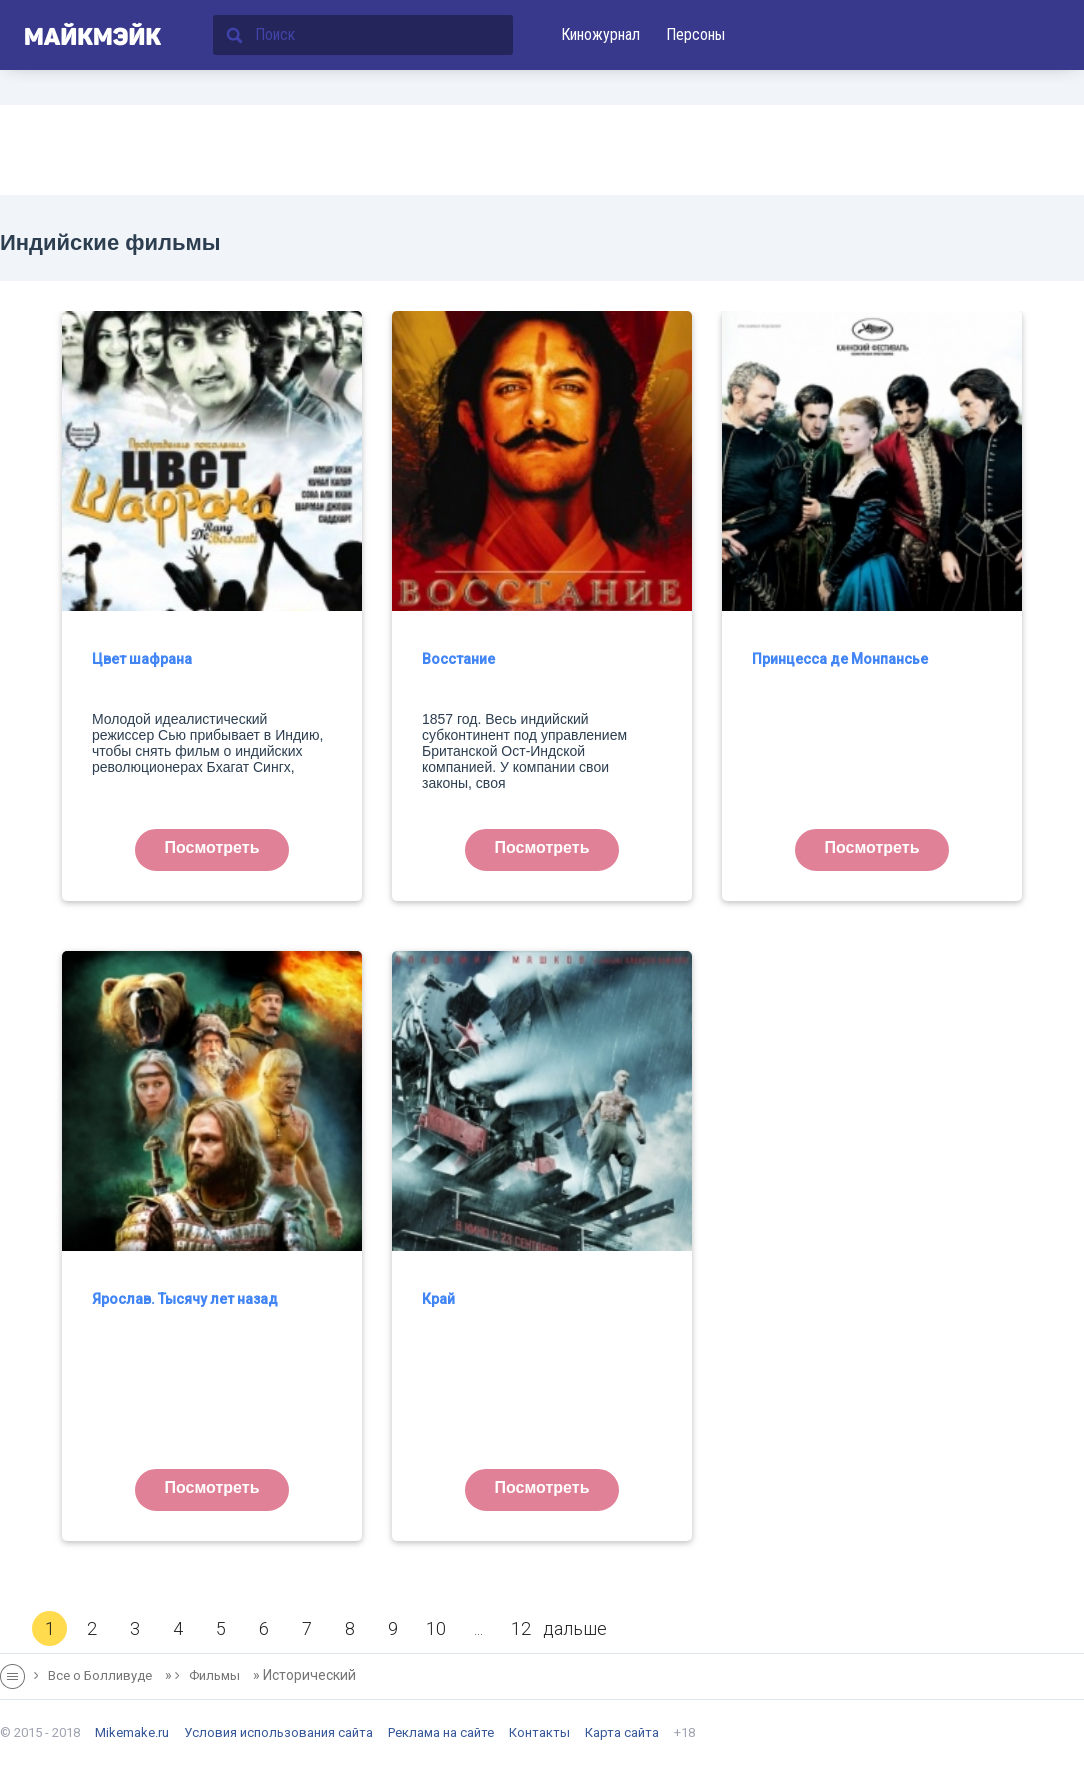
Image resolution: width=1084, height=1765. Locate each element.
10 (436, 1628)
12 (521, 1628)
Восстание (458, 659)
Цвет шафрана (142, 659)
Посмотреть (212, 847)
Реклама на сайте (441, 1732)
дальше (575, 1628)
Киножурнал (600, 34)
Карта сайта (622, 1732)
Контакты (539, 1732)
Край (438, 1299)
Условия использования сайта (278, 1732)
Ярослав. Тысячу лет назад (185, 1299)
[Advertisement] (542, 150)
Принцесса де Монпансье (840, 659)
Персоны (695, 34)
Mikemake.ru (132, 1732)
